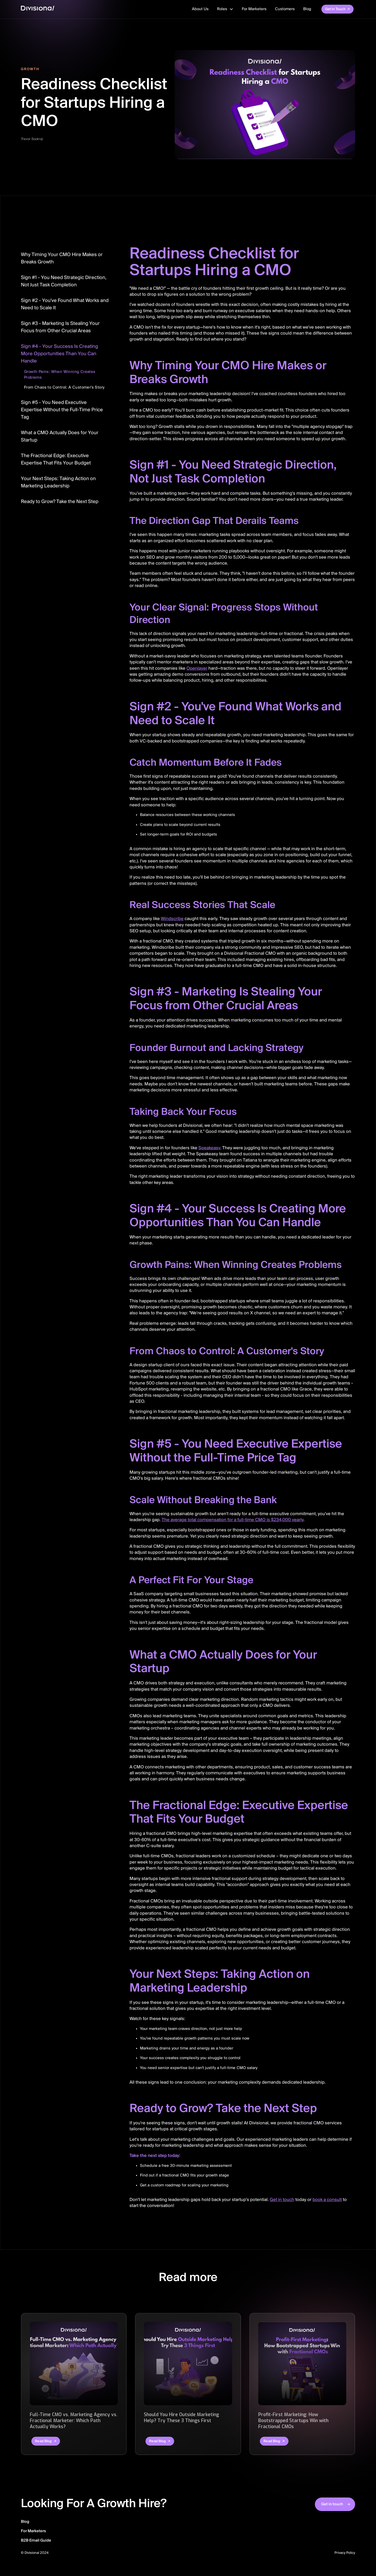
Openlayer (196, 668)
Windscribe (172, 918)
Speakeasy (209, 1148)
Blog (307, 9)
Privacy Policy (344, 2553)
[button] (225, 9)
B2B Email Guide (36, 2540)
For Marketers (254, 9)
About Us (200, 9)
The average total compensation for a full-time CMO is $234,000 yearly (232, 1519)
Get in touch (282, 2199)
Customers (285, 9)
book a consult (327, 2199)
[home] (37, 9)
